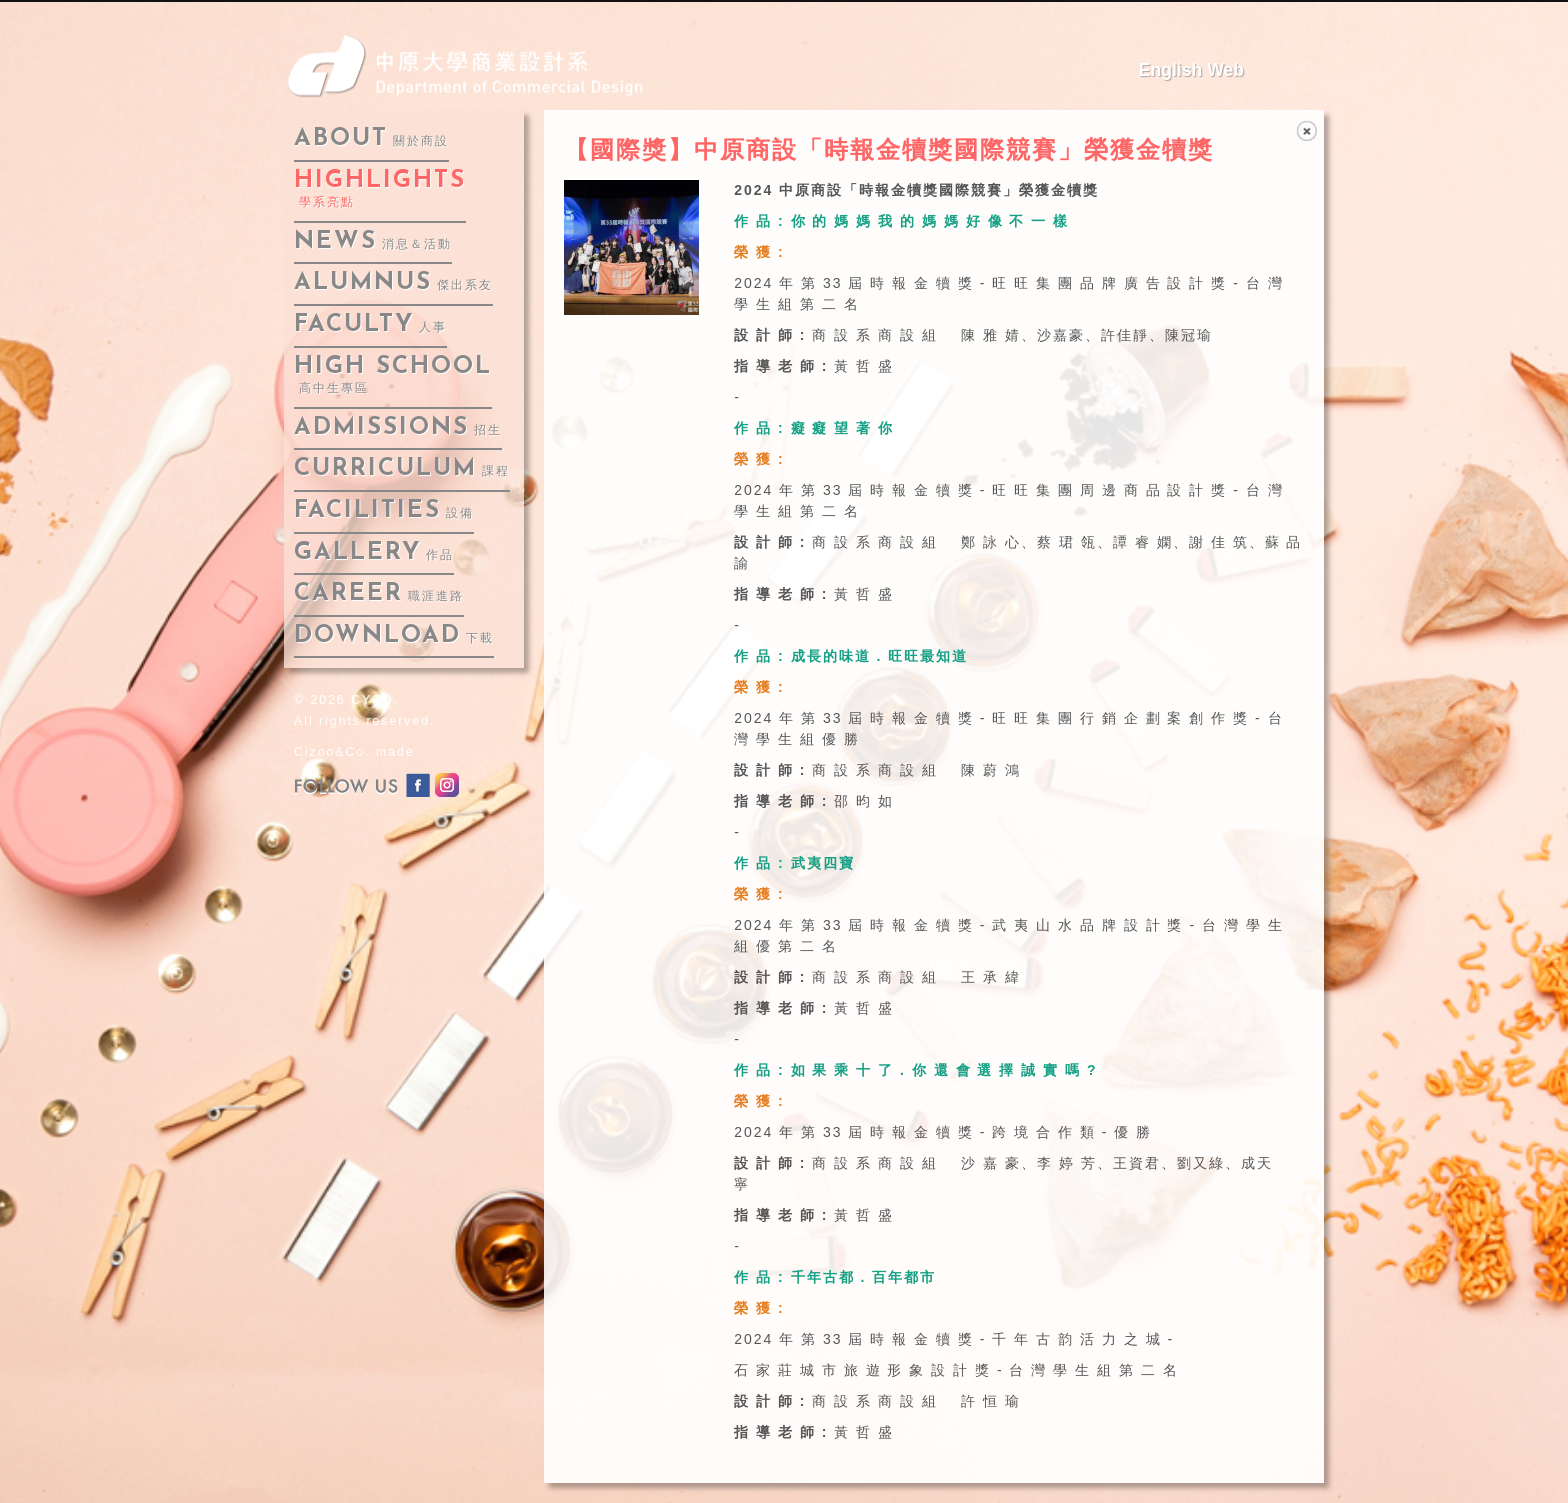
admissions (398, 428)
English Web (1191, 70)
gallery (374, 553)
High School (393, 375)
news (373, 242)
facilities (384, 511)
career (379, 594)
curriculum (402, 469)
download (394, 636)
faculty (370, 325)
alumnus (393, 283)
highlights (380, 189)
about (371, 139)
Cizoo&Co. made (354, 752)
